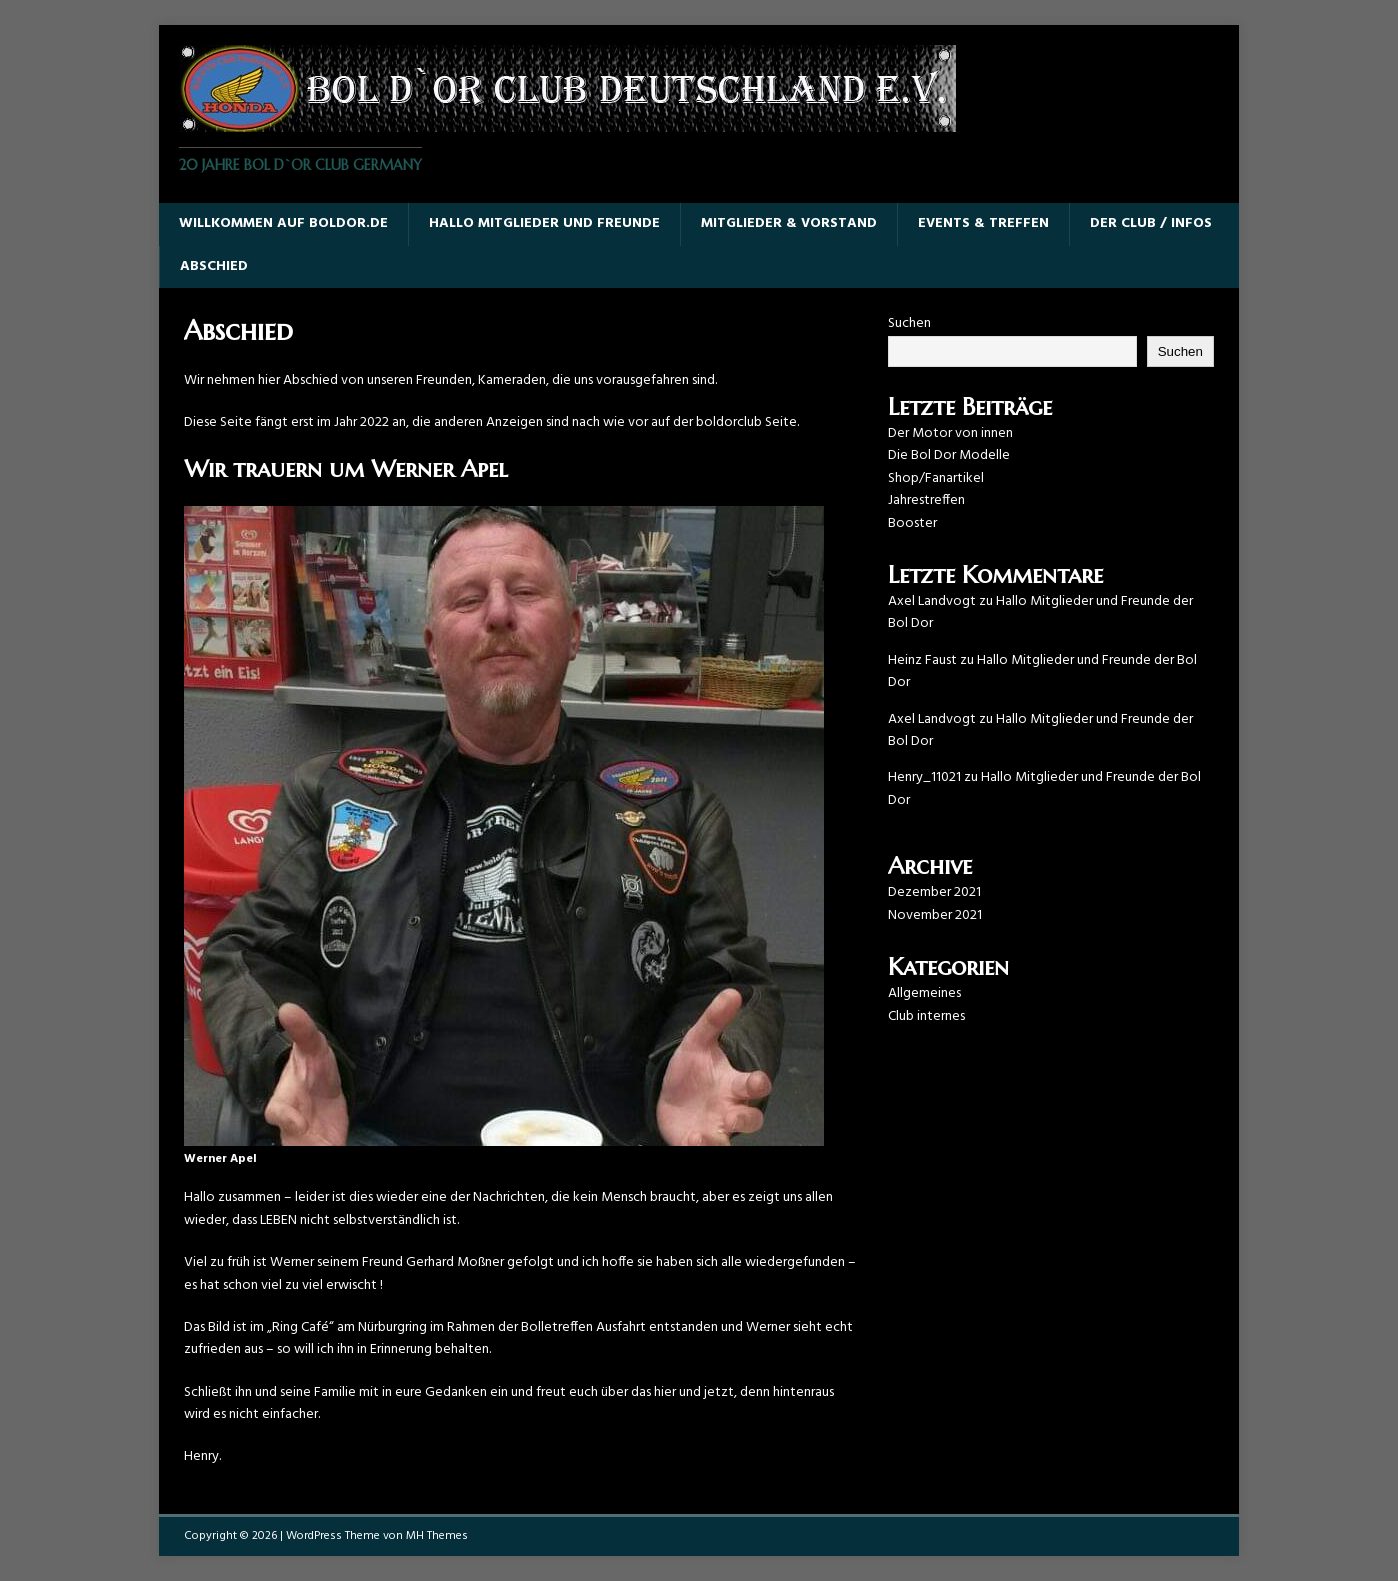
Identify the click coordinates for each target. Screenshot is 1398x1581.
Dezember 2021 (934, 892)
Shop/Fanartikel (936, 478)
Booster (912, 523)
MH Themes (437, 1536)
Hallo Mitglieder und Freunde (544, 223)
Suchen (909, 323)
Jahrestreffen (926, 500)
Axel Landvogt (932, 601)
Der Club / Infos (1151, 223)
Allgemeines (924, 993)
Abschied (214, 266)
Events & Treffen (983, 223)
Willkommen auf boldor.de (283, 223)
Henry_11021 (924, 777)
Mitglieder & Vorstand (789, 223)
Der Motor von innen (950, 433)
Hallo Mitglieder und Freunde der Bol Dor (1040, 612)
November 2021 (935, 915)
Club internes (926, 1016)
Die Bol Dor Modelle (949, 455)
